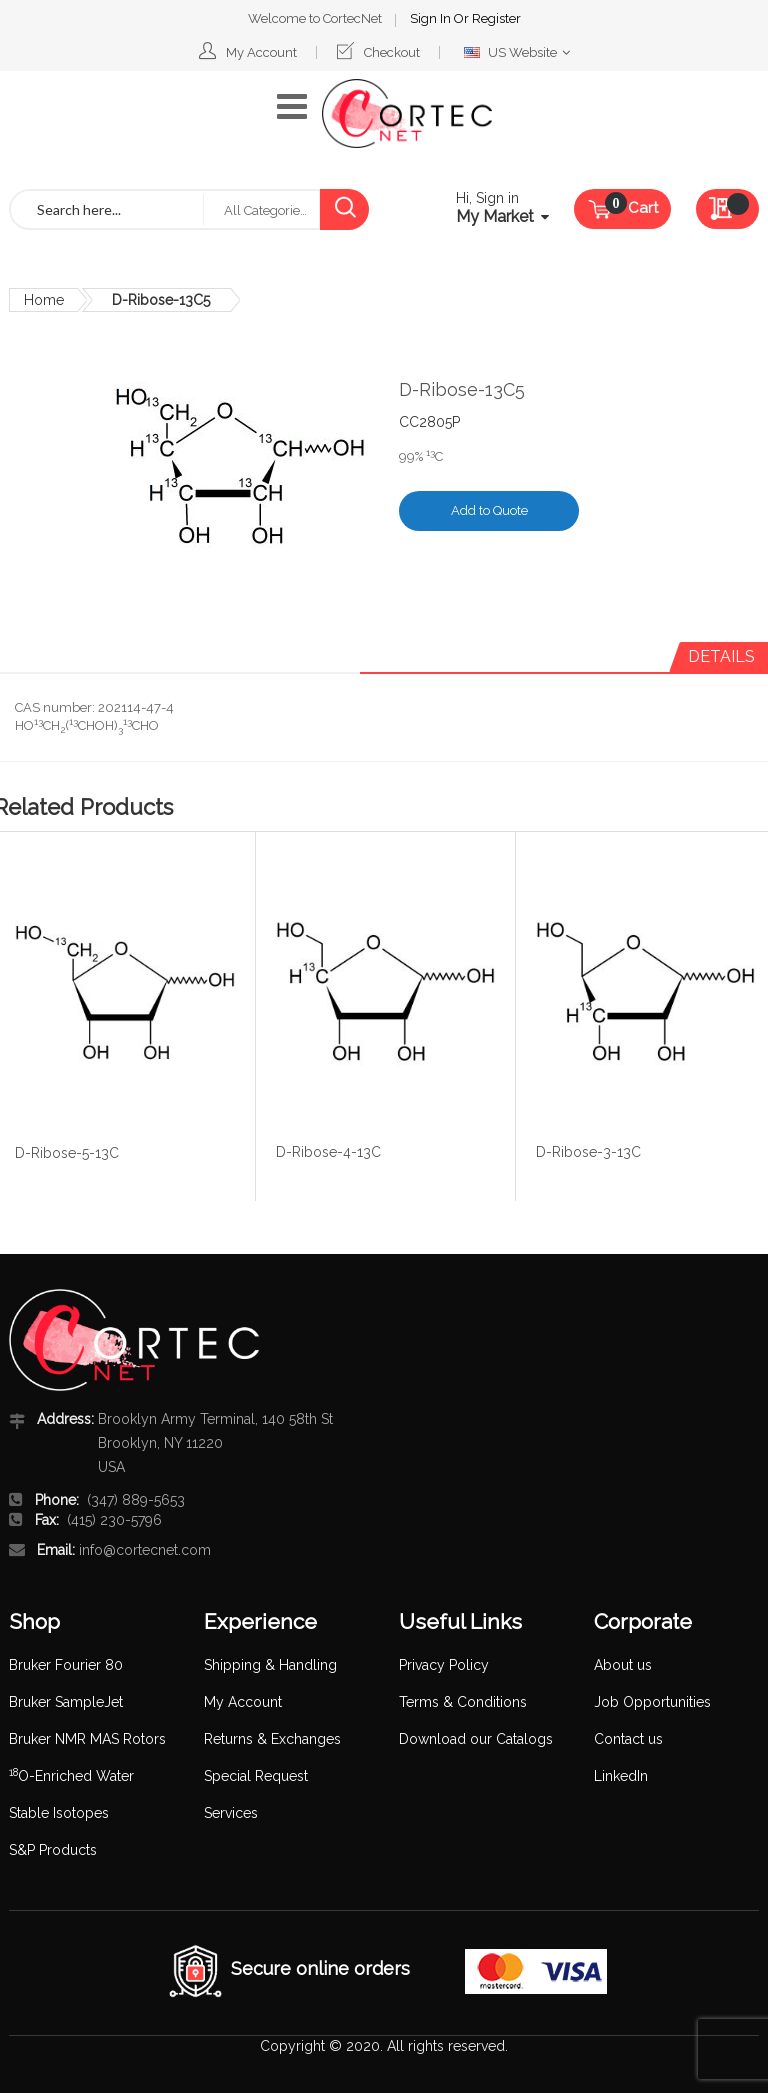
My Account (261, 52)
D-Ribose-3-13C (588, 1152)
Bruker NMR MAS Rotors (87, 1739)
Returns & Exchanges (272, 1739)
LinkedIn (621, 1776)
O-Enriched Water (71, 1776)
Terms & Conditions (463, 1702)
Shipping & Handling (270, 1665)
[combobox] (107, 209)
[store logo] (407, 113)
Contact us (628, 1739)
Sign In (432, 18)
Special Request (256, 1776)
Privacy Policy (444, 1665)
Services (231, 1813)
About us (623, 1665)
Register (496, 18)
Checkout (392, 52)
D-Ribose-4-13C (328, 1152)
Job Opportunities (652, 1702)
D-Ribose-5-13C (67, 1153)
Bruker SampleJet (66, 1702)
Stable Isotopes (59, 1813)
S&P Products (53, 1850)
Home (44, 300)
